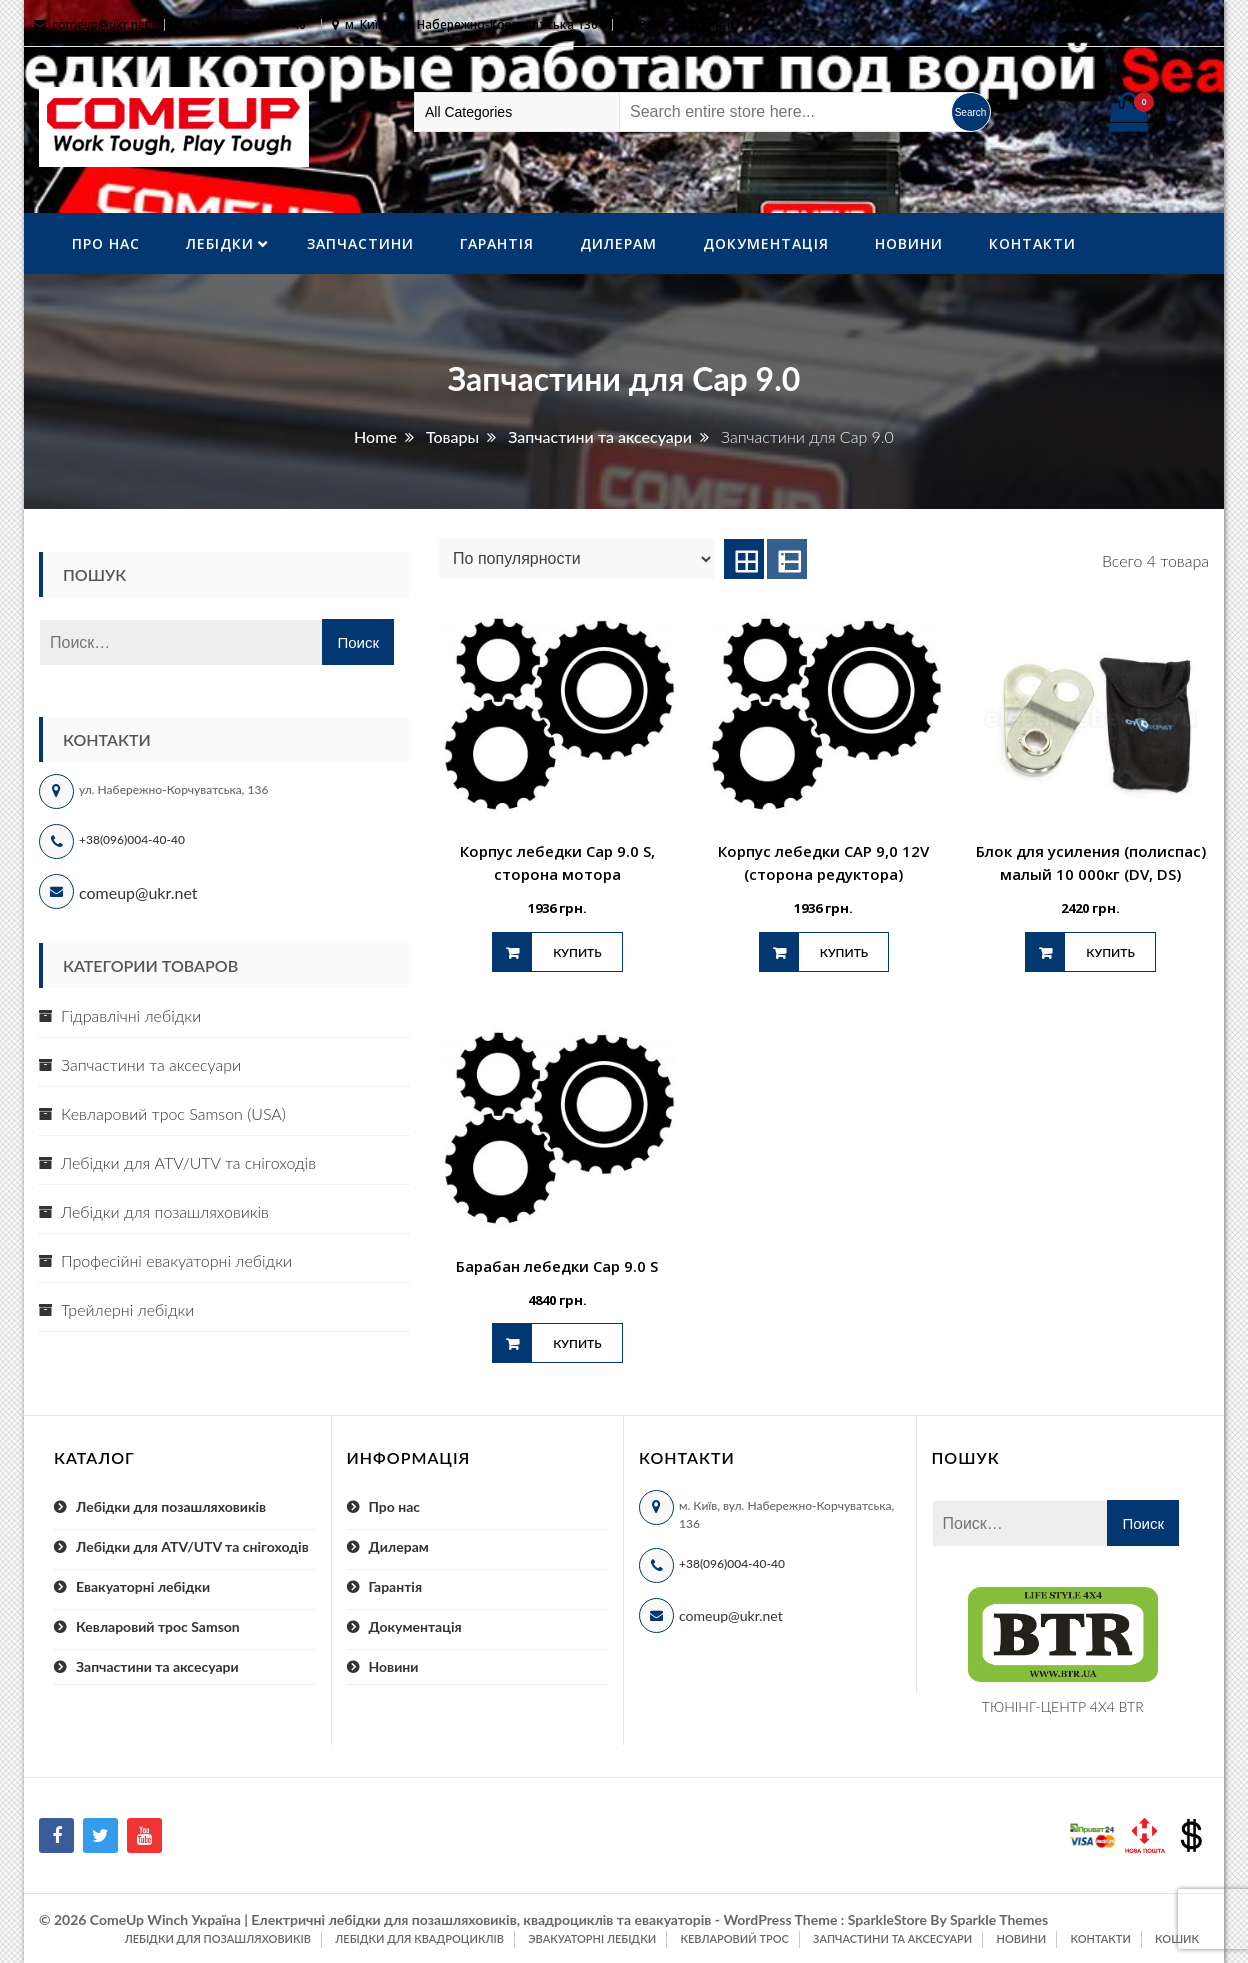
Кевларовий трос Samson (158, 1626)
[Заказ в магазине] (576, 559)
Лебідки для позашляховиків (165, 1211)
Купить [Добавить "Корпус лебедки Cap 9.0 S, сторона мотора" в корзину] (577, 952)
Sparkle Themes (999, 1919)
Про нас (106, 243)
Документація (766, 243)
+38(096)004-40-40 (132, 839)
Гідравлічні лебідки (131, 1015)
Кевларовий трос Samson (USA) (173, 1113)
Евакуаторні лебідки (143, 1586)
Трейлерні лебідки (127, 1309)
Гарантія (497, 243)
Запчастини (360, 243)
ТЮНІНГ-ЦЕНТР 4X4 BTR (1063, 1706)
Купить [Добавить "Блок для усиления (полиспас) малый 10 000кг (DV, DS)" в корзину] (1110, 952)
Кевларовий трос (734, 1938)
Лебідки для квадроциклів (419, 1938)
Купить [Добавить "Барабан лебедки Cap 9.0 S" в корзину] (577, 1343)
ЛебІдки (220, 243)
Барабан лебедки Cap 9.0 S (557, 1266)
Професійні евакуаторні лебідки (176, 1260)
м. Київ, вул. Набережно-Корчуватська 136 (471, 24)
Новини (909, 243)
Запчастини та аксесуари (151, 1064)
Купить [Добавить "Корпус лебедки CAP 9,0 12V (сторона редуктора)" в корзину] (844, 952)
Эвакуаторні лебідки (592, 1938)
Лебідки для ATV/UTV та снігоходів (188, 1162)
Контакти (1032, 243)
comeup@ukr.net (101, 24)
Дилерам (618, 243)
